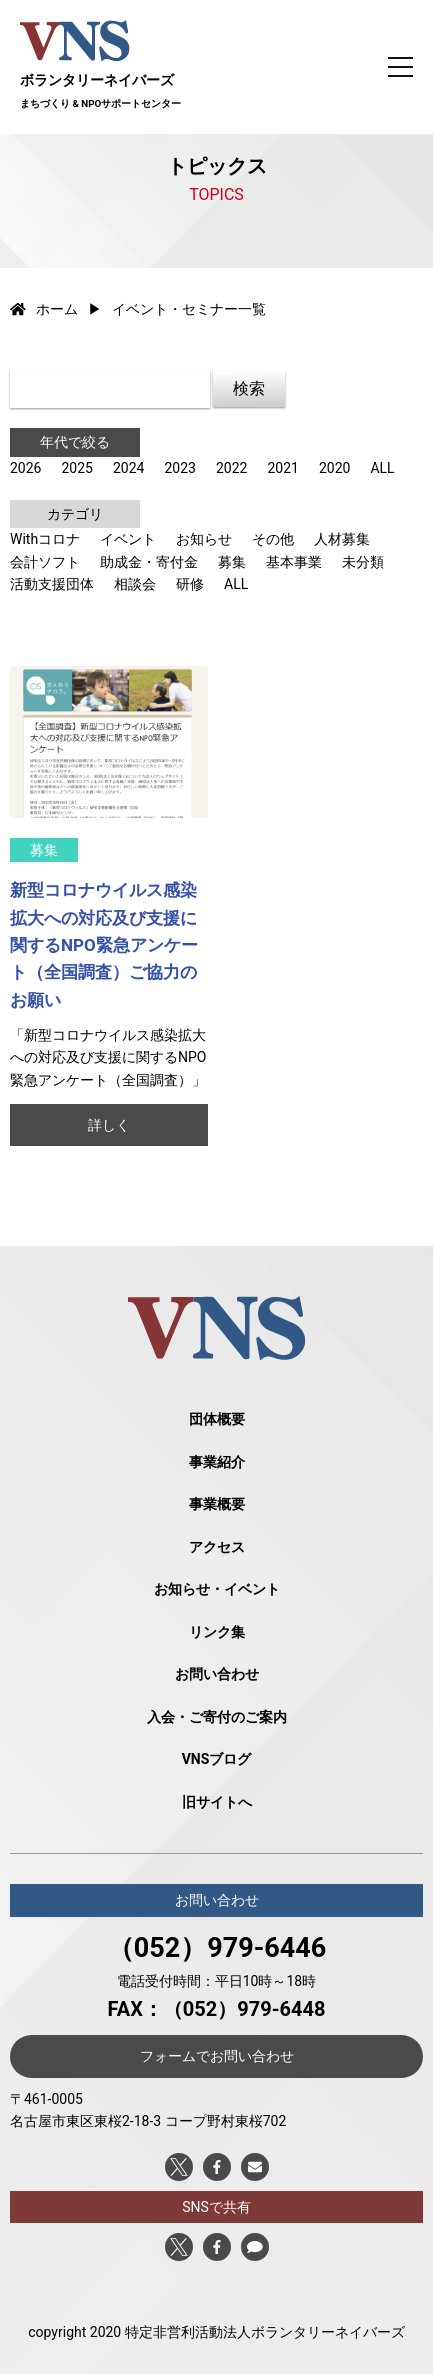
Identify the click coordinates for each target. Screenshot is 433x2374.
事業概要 (217, 1504)
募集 (232, 562)
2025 (76, 468)
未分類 (363, 562)
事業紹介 (217, 1462)
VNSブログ (217, 1759)
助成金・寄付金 (149, 562)
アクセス (217, 1547)
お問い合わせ (217, 1674)
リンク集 (217, 1632)
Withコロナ (45, 539)
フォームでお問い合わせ (217, 2056)
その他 (273, 539)
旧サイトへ (217, 1802)
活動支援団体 (52, 584)
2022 (231, 468)
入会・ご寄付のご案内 (217, 1717)
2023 (179, 468)
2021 (282, 468)
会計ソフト (45, 562)
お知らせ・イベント (217, 1589)
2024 (128, 468)
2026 (25, 468)
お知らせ (204, 539)
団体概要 (217, 1419)
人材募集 (342, 539)
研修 (190, 584)
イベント (128, 539)
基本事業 (294, 562)
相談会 (135, 584)
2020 (334, 468)
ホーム (44, 309)
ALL (382, 468)
